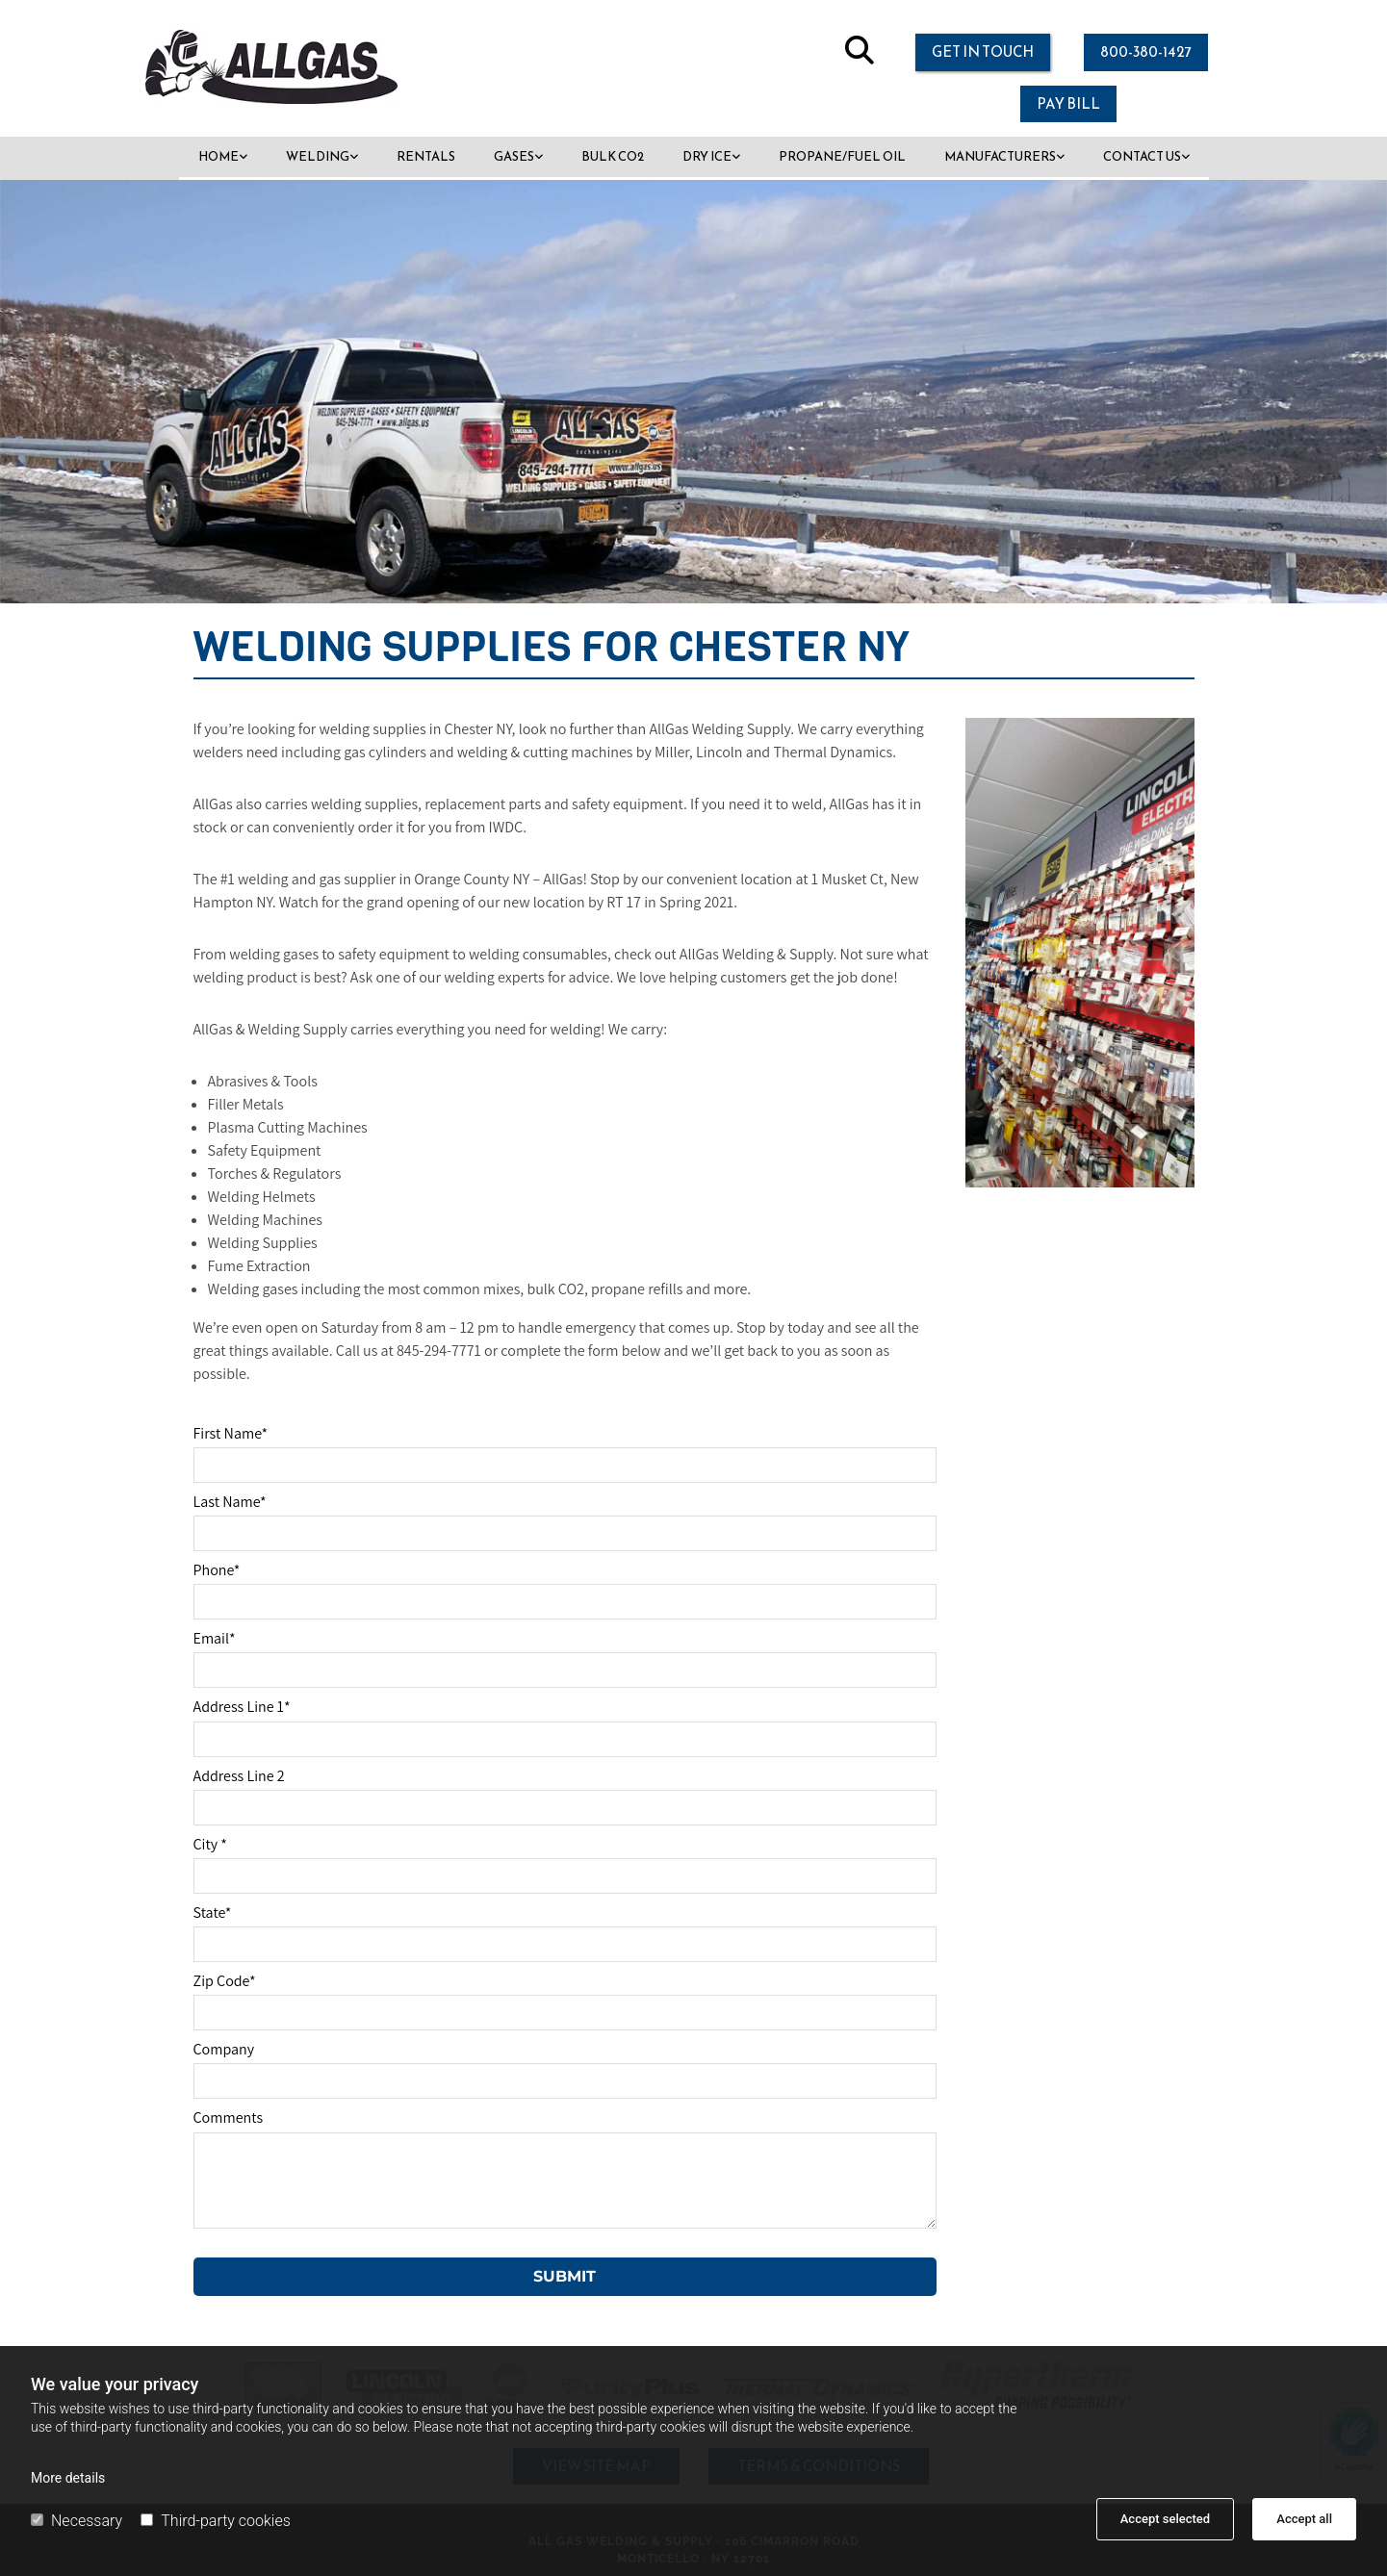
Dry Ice (707, 156)
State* (212, 1912)
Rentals (426, 156)
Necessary (76, 2521)
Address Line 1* (242, 1706)
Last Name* (230, 1501)
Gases (514, 156)
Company (224, 2049)
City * (210, 1844)
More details (68, 2478)
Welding (317, 156)
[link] (223, 158)
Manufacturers (1000, 156)
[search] (859, 50)
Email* (214, 1638)
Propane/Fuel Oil (842, 156)
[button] (982, 52)
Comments (228, 2117)
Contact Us (1142, 156)
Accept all (1304, 2519)
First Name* (231, 1433)
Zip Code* (224, 1981)
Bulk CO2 (612, 156)
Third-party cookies (215, 2521)
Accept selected (1165, 2519)
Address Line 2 (239, 1776)
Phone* (217, 1570)
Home (218, 156)
